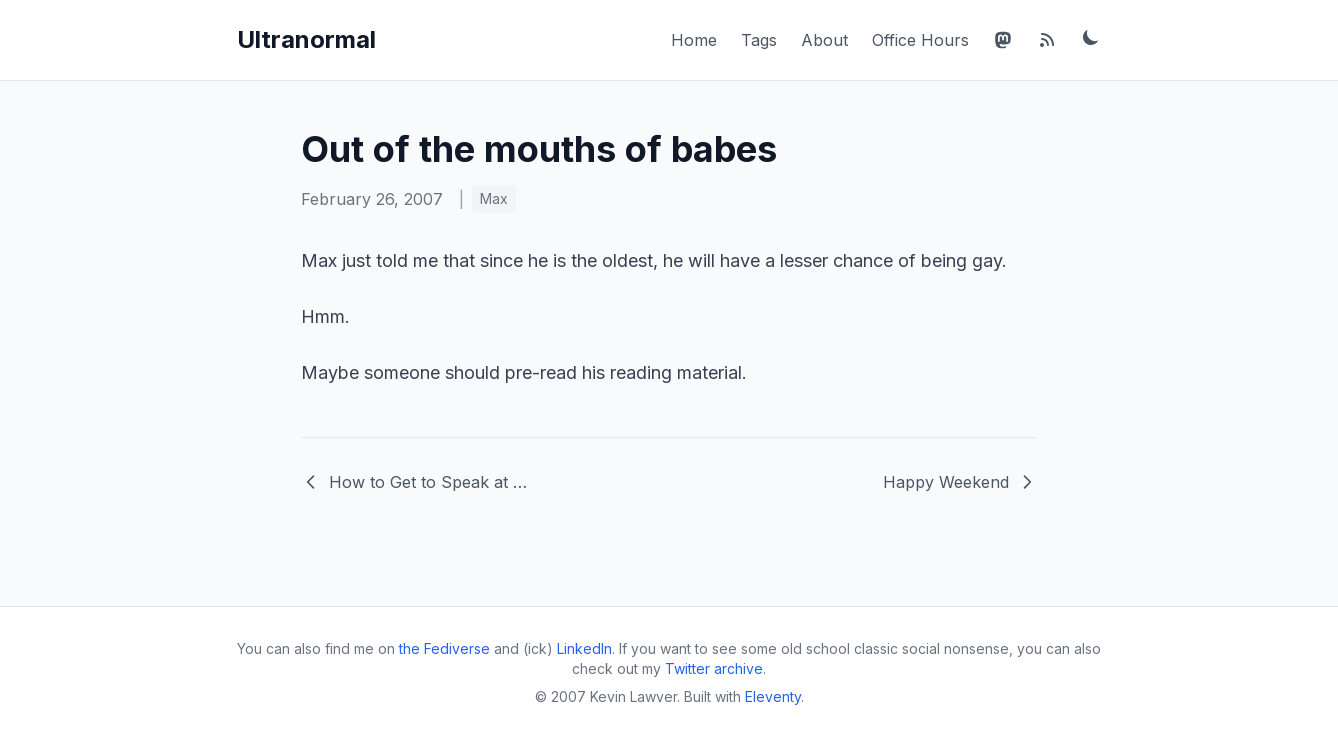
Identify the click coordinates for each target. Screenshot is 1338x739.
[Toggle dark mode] (1091, 37)
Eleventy (773, 696)
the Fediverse (444, 648)
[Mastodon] (1003, 40)
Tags (759, 40)
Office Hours (920, 40)
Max (494, 198)
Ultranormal (306, 39)
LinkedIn (584, 648)
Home (694, 40)
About (824, 40)
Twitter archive (714, 668)
